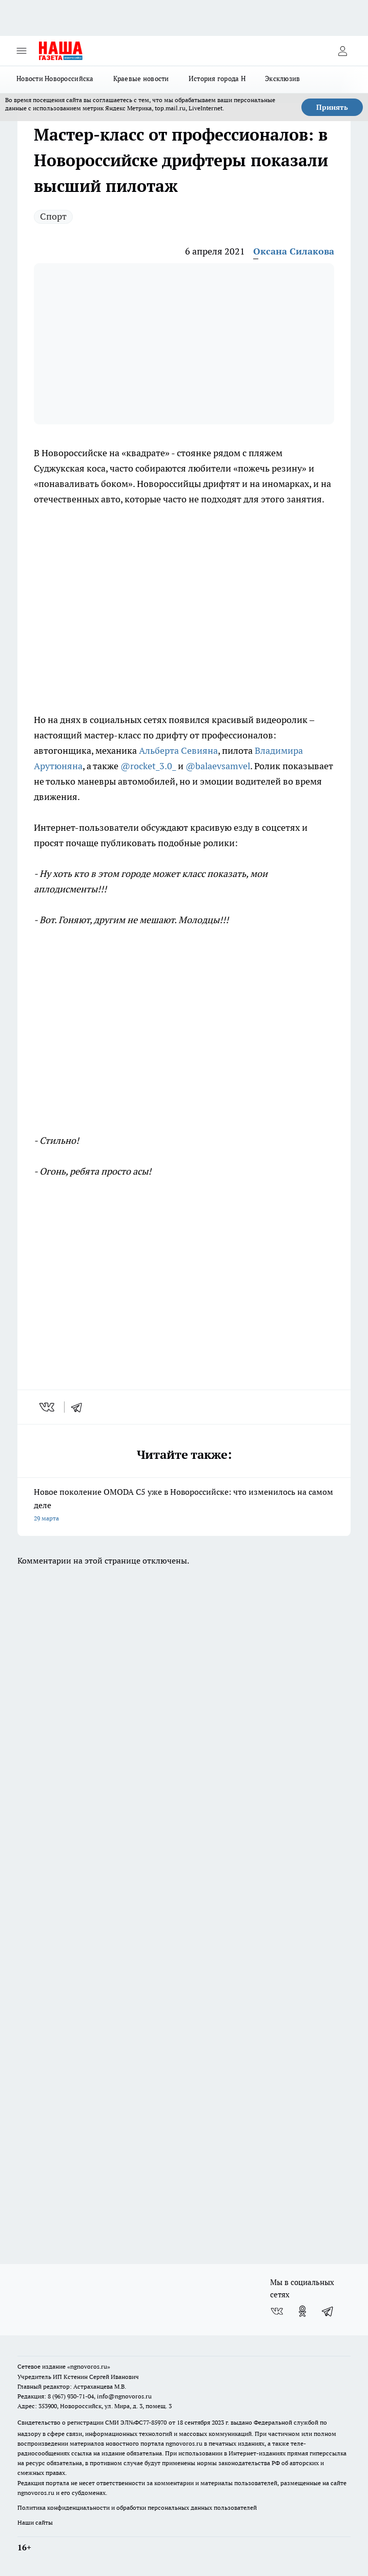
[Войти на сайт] (342, 51)
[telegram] (80, 1407)
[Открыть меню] (21, 51)
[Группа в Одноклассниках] (302, 2311)
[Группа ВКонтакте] (277, 2311)
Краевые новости (141, 78)
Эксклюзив (282, 78)
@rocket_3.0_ (148, 766)
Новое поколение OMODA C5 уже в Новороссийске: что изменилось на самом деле (184, 1506)
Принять (332, 107)
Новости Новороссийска (55, 78)
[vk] (48, 1407)
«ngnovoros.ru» (88, 2366)
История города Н (217, 78)
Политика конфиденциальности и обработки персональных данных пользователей (137, 2507)
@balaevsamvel (218, 766)
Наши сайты (35, 2522)
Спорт (53, 216)
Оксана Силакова (293, 251)
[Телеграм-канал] (328, 2311)
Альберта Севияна (178, 750)
